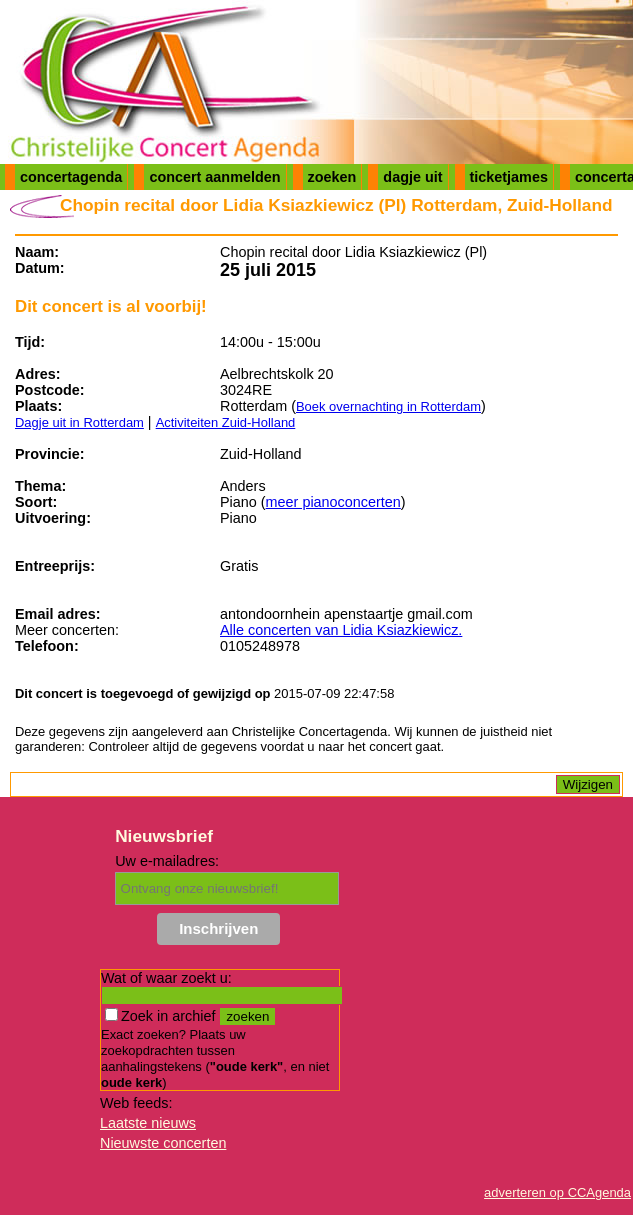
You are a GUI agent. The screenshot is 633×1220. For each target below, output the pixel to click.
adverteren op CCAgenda (557, 1192)
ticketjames (509, 177)
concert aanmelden (214, 177)
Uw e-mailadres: (167, 861)
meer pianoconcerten (333, 502)
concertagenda (71, 177)
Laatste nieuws (148, 1123)
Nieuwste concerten (163, 1143)
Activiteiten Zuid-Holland (226, 422)
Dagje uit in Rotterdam (79, 422)
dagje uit (412, 177)
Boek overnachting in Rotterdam (388, 406)
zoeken (332, 177)
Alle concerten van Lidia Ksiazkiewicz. (341, 630)
